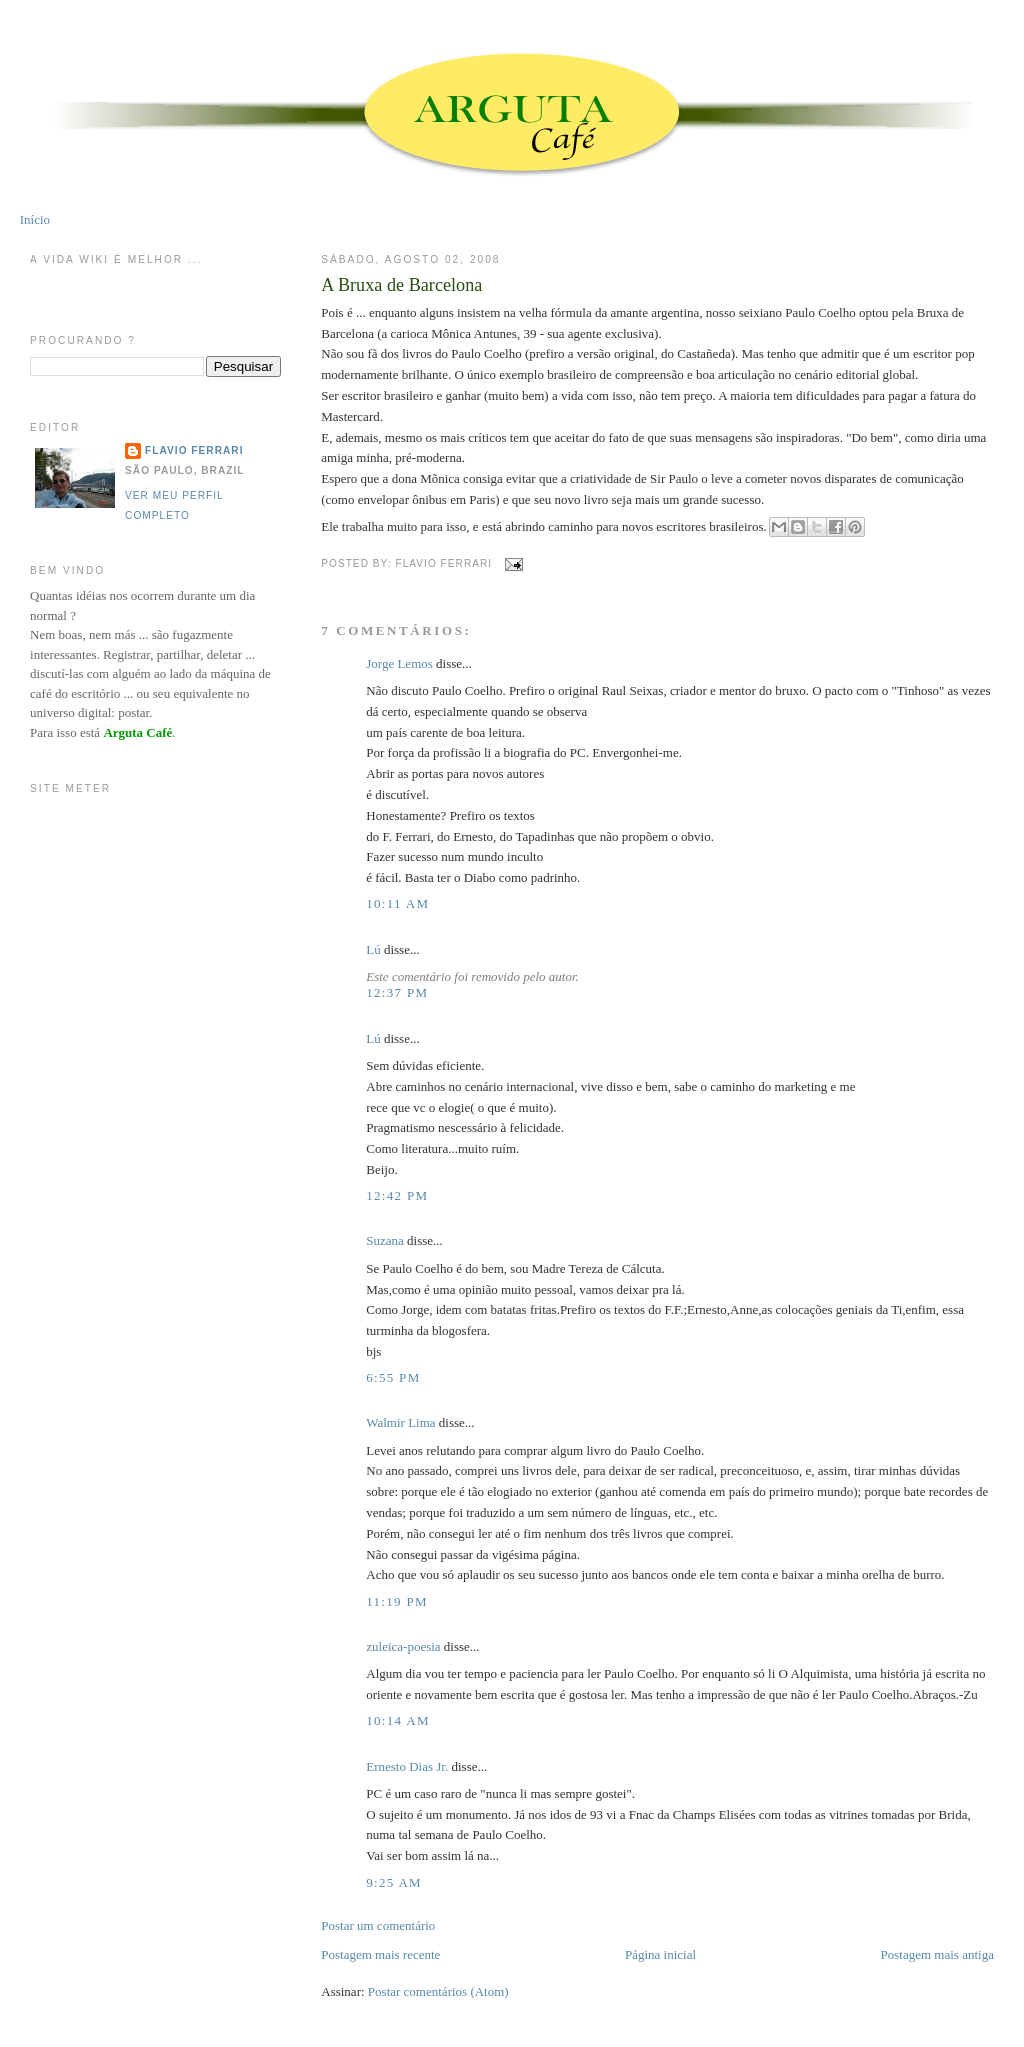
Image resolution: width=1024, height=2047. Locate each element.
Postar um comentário (378, 1925)
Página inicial (660, 1954)
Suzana (385, 1240)
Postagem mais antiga (937, 1954)
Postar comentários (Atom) (438, 1991)
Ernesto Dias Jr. (407, 1766)
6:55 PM (393, 1377)
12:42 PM (397, 1195)
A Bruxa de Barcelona (401, 285)
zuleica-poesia (403, 1646)
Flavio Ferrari (194, 450)
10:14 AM (398, 1720)
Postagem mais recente (380, 1954)
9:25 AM (394, 1882)
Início (35, 219)
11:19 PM (397, 1601)
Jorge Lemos (399, 663)
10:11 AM (397, 903)
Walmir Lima (400, 1422)
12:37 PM (397, 992)
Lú (373, 949)
